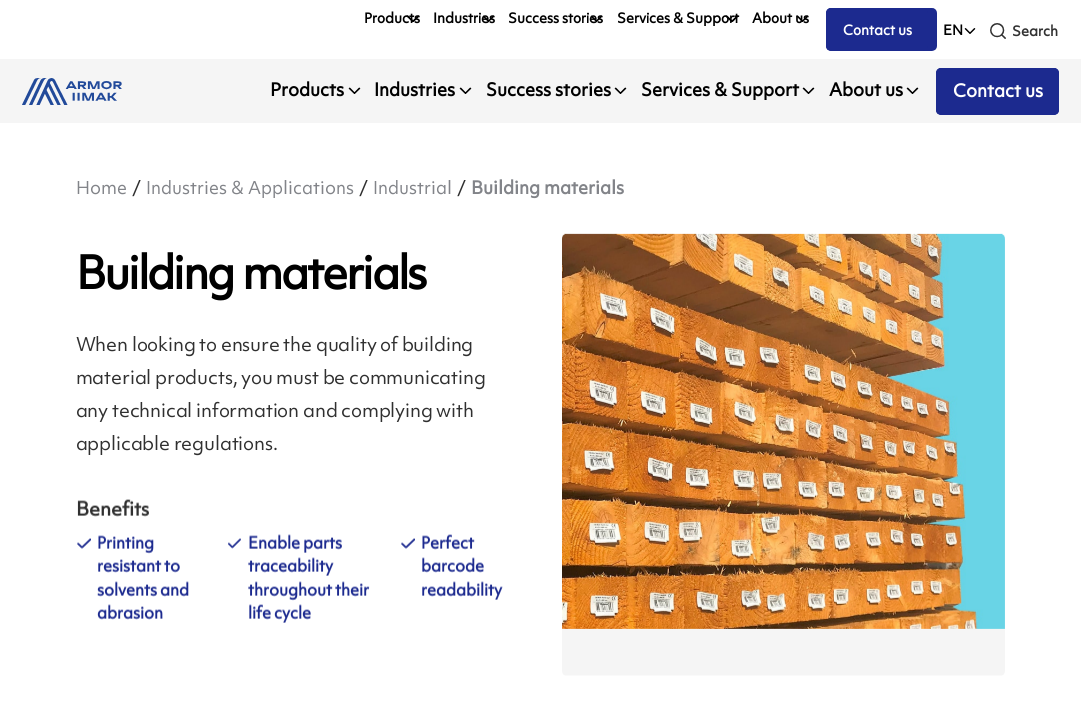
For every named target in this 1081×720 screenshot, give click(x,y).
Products (392, 18)
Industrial (412, 188)
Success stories (555, 18)
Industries (464, 18)
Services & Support (678, 18)
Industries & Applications (250, 188)
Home (101, 188)
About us (780, 18)
